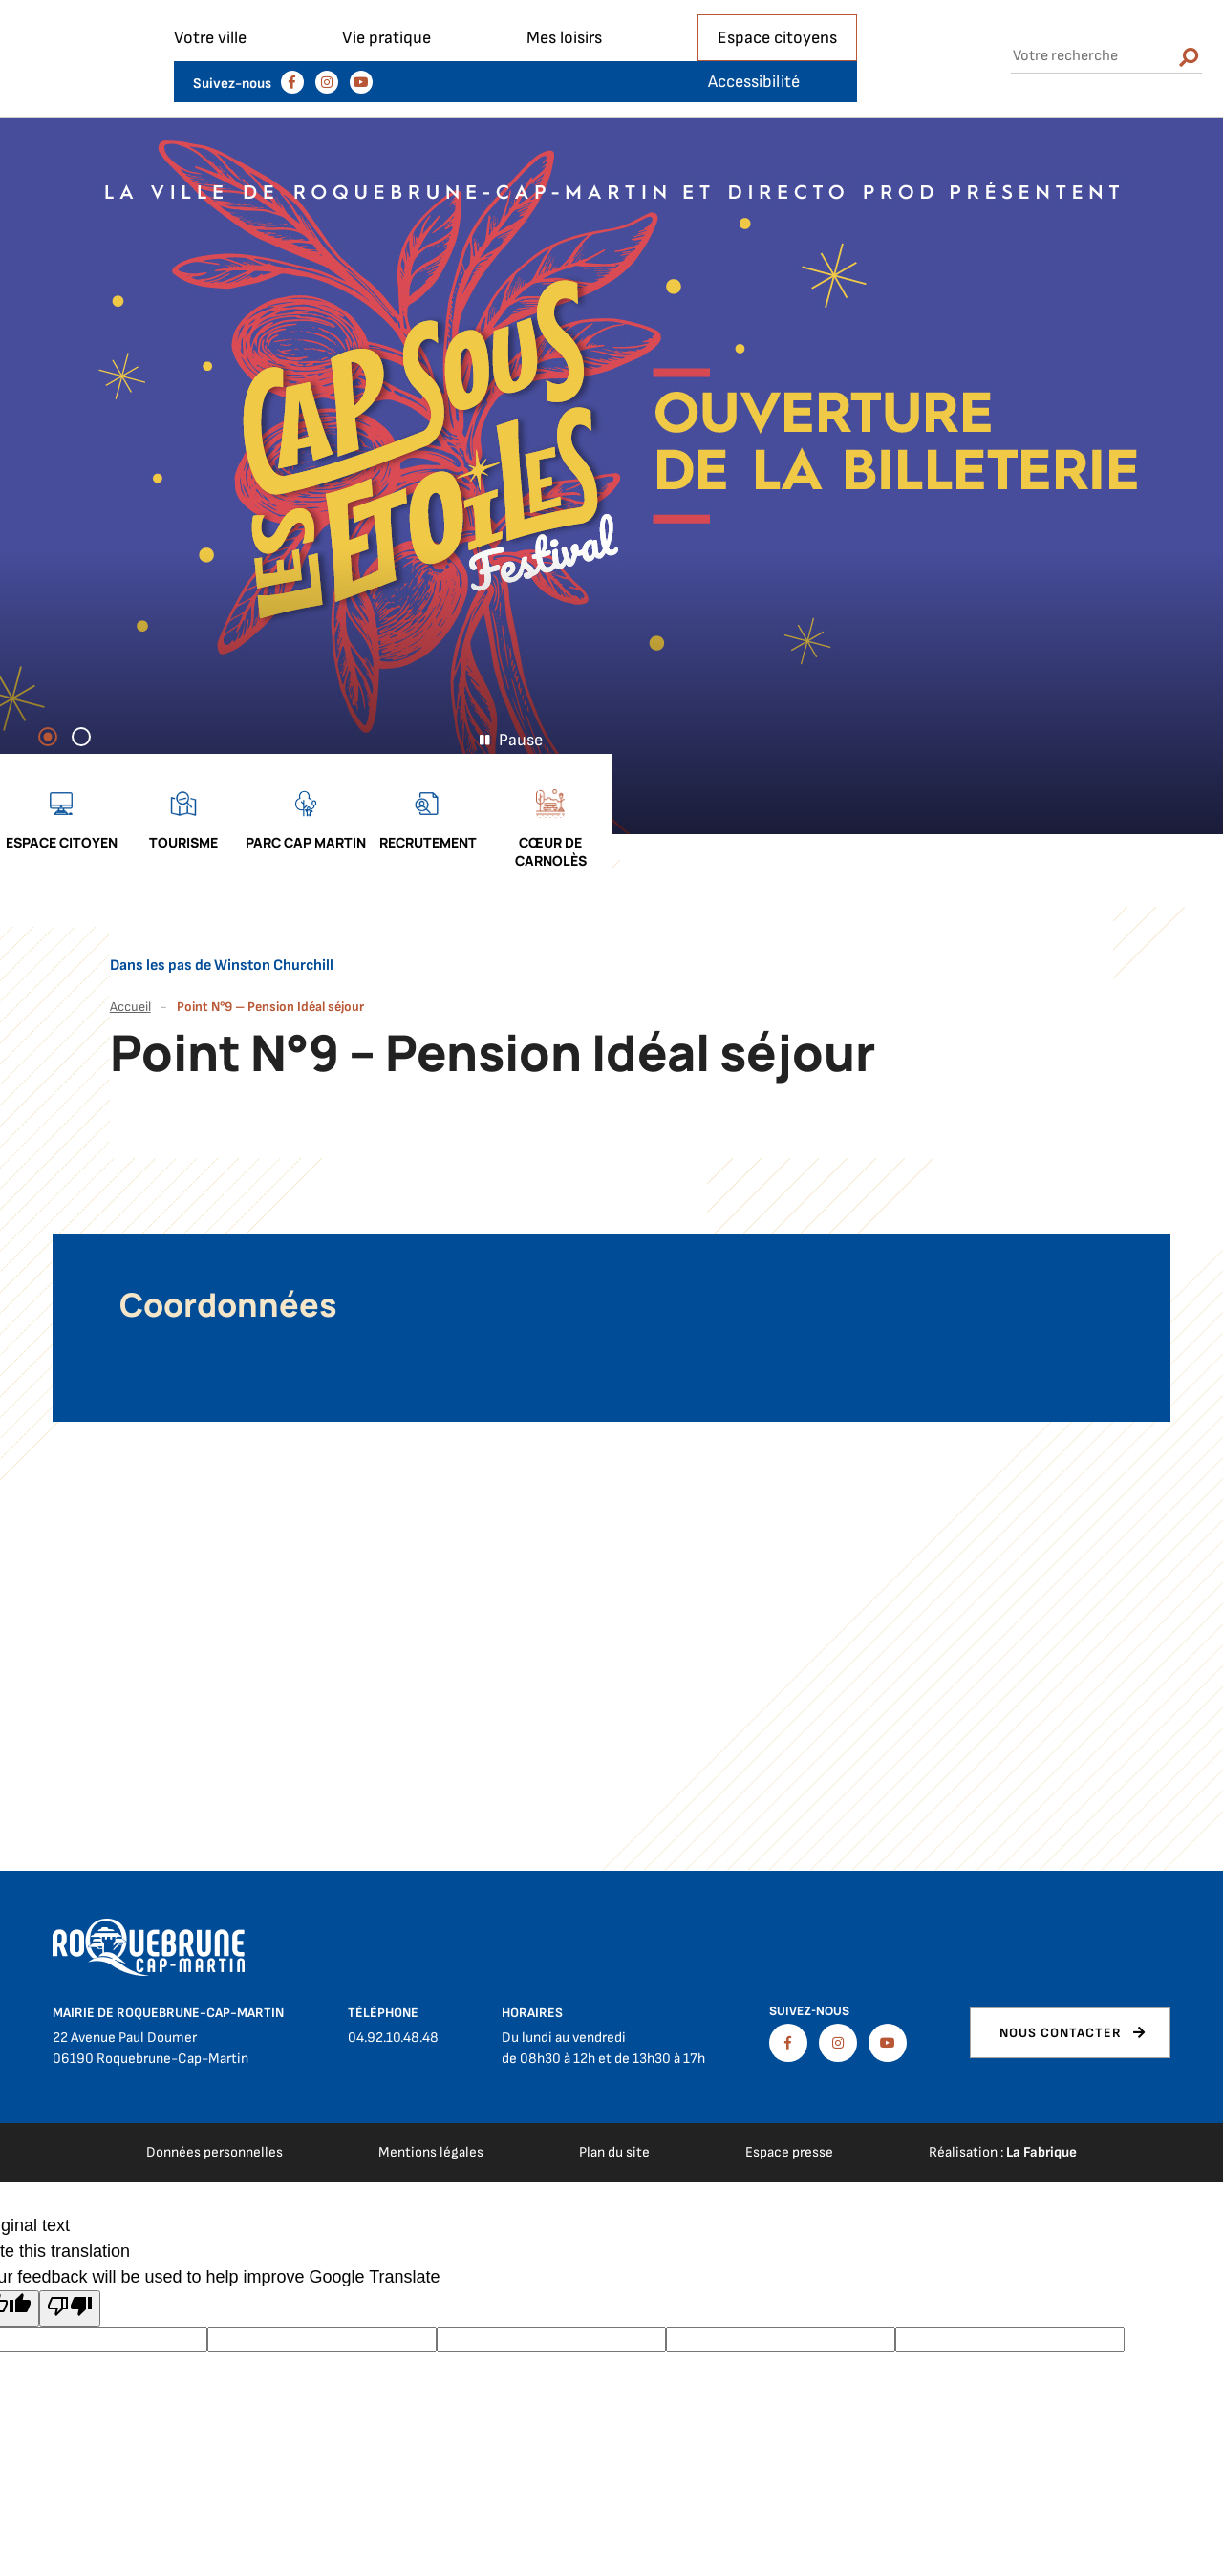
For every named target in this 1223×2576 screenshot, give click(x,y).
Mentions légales (430, 2125)
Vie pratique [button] (386, 79)
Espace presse (789, 2125)
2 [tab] (90, 778)
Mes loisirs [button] (564, 79)
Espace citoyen (673, 815)
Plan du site (614, 2125)
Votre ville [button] (210, 79)
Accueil (130, 980)
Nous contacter (1060, 2006)
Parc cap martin (917, 815)
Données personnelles (214, 2125)
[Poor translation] (69, 2282)
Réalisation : (1003, 2125)
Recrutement (1039, 815)
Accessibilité (1120, 21)
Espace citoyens (777, 79)
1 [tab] (56, 778)
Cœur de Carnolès (1162, 824)
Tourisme (795, 815)
